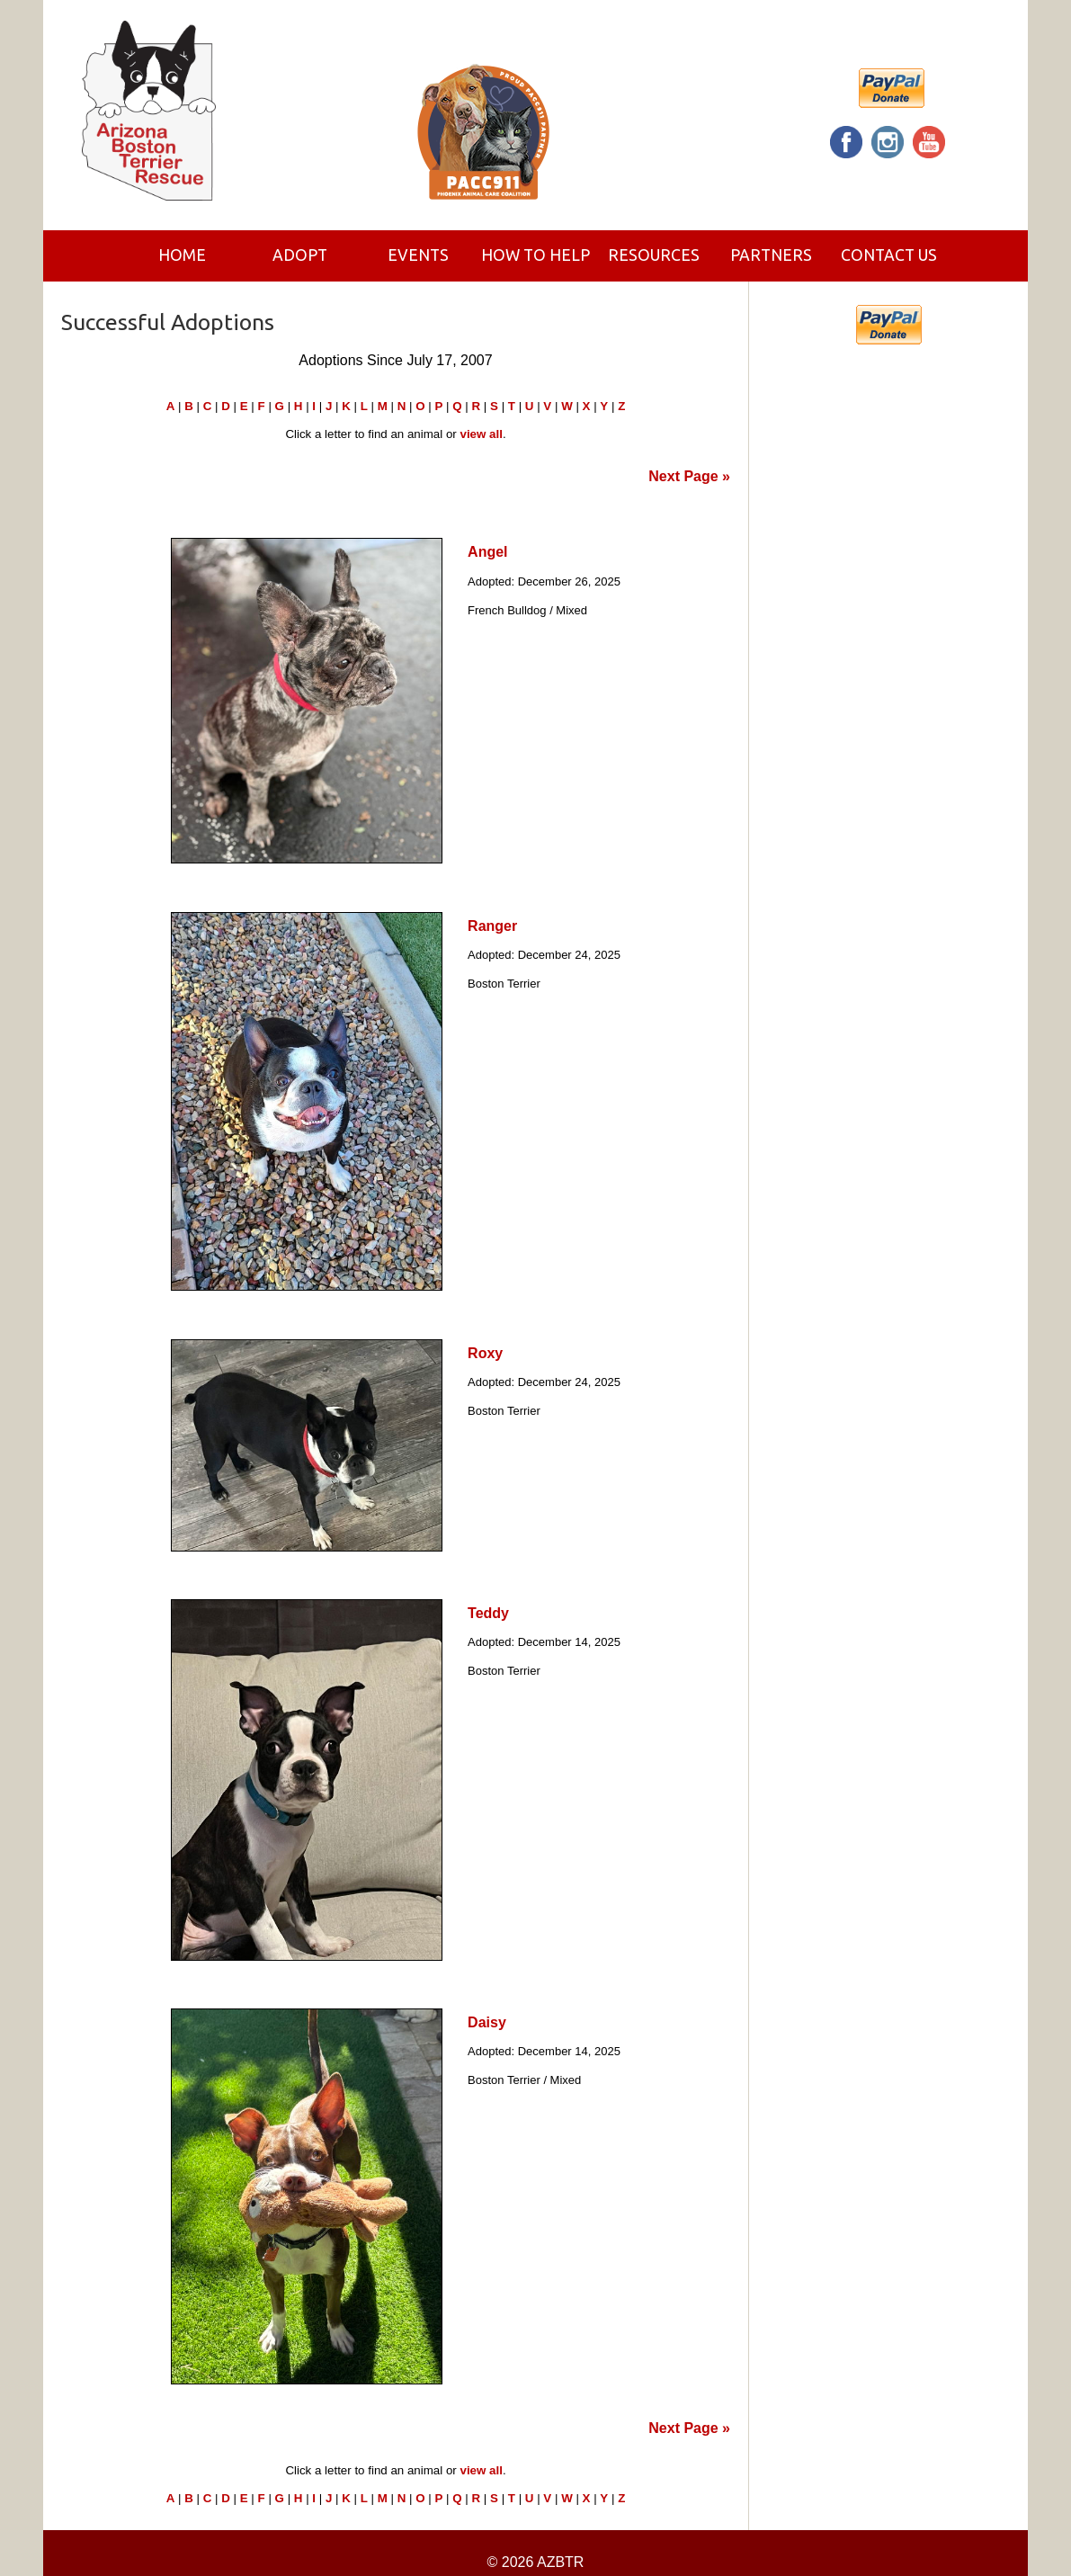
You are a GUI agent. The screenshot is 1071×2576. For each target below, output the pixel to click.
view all (481, 434)
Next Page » (689, 476)
